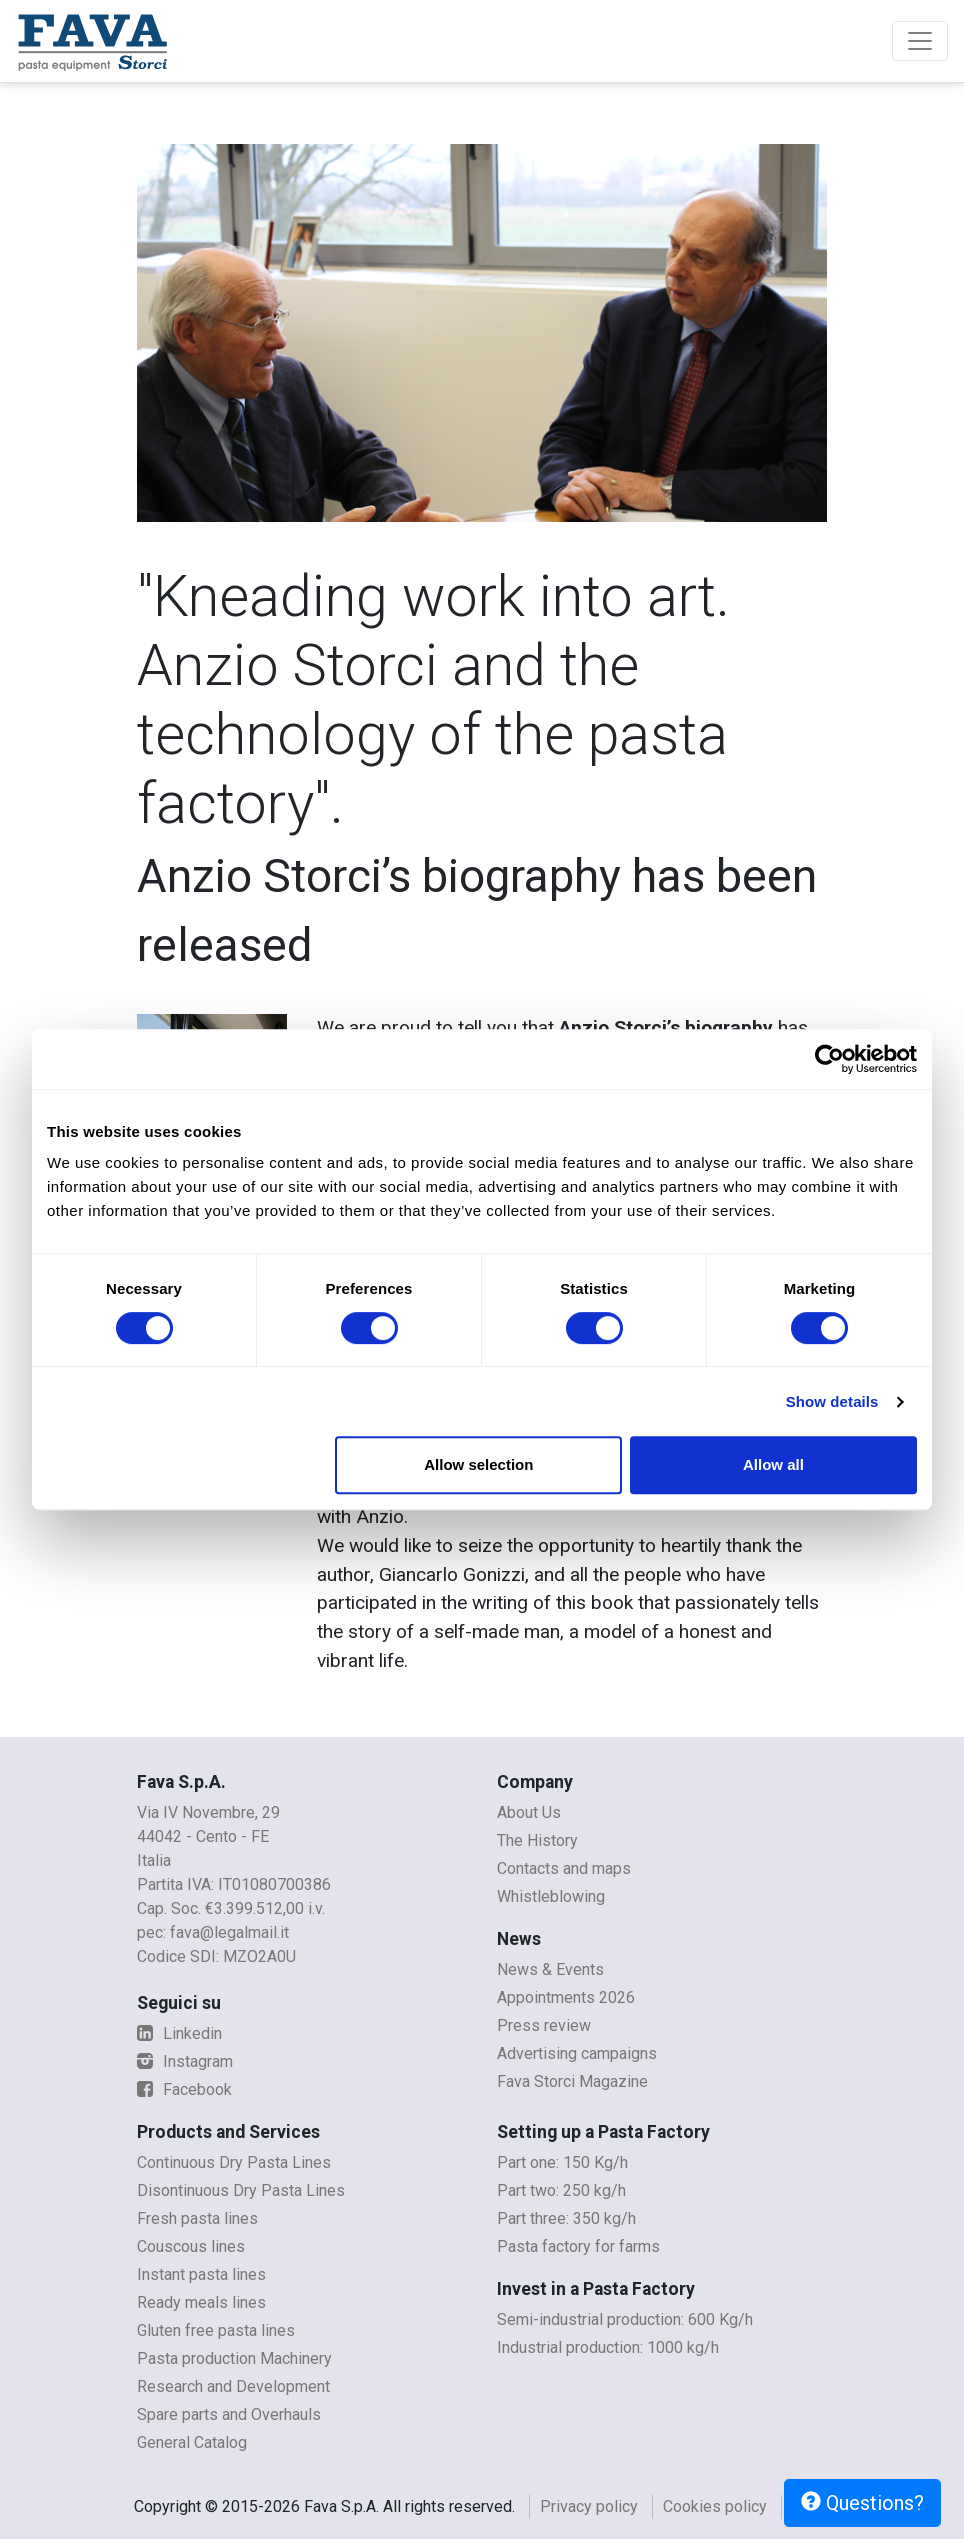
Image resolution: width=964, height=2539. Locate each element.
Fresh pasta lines (197, 2218)
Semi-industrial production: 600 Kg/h (625, 2319)
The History (537, 1840)
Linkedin (179, 2033)
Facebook (184, 2089)
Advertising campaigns (577, 2053)
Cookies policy (715, 2506)
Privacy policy (589, 2506)
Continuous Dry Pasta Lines (234, 2162)
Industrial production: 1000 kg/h (608, 2347)
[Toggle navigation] (920, 41)
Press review (544, 2025)
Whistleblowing (551, 1896)
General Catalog (192, 2442)
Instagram (185, 2061)
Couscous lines (191, 2246)
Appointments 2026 (566, 1997)
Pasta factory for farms (578, 2246)
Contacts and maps (564, 1868)
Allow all (773, 1464)
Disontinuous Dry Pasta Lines (241, 2190)
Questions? (862, 2503)
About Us (529, 1812)
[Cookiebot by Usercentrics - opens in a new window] (829, 1059)
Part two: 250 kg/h (561, 2190)
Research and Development (233, 2386)
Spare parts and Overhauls (229, 2414)
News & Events (550, 1969)
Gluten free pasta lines (216, 2330)
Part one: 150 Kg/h (562, 2162)
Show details (832, 1401)
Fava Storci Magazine (572, 2081)
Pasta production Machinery (234, 2358)
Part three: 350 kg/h (566, 2218)
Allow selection (478, 1464)
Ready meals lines (201, 2302)
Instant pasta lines (201, 2274)
